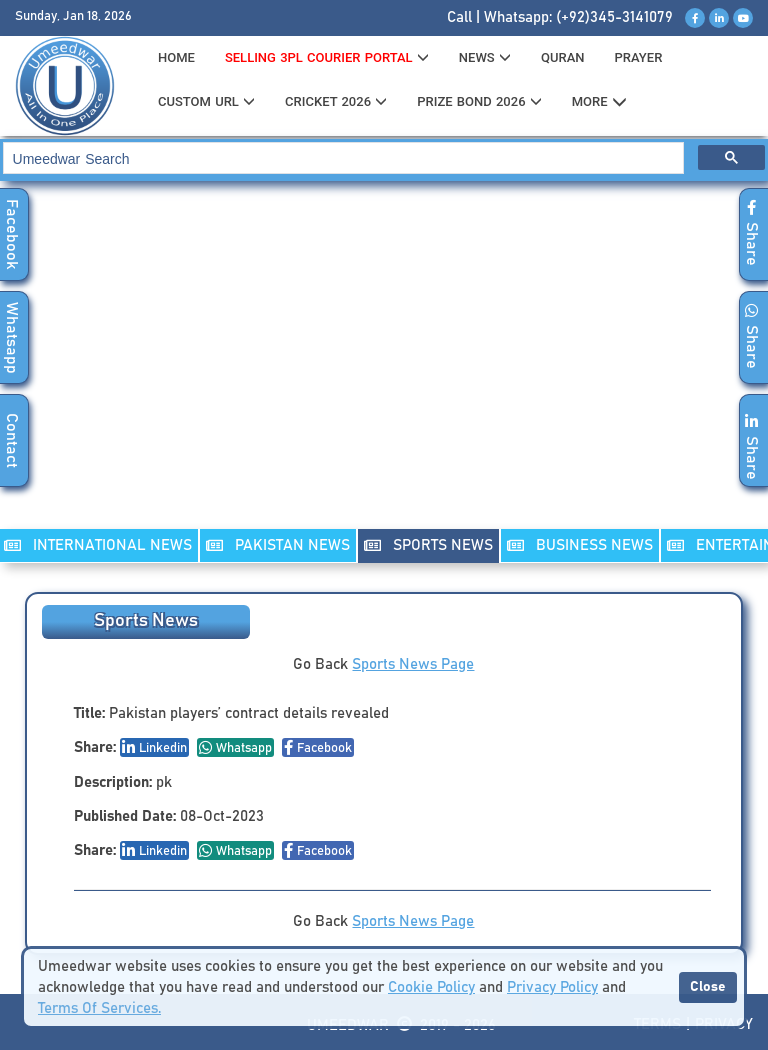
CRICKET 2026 (336, 101)
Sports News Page (413, 664)
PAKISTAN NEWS (278, 545)
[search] (342, 158)
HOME (176, 57)
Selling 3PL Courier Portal (327, 57)
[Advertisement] (384, 368)
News (485, 57)
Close (708, 987)
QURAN (563, 57)
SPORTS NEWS (428, 545)
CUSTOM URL (206, 101)
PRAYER (638, 57)
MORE (599, 102)
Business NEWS (580, 545)
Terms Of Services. (99, 1008)
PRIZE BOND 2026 (479, 101)
